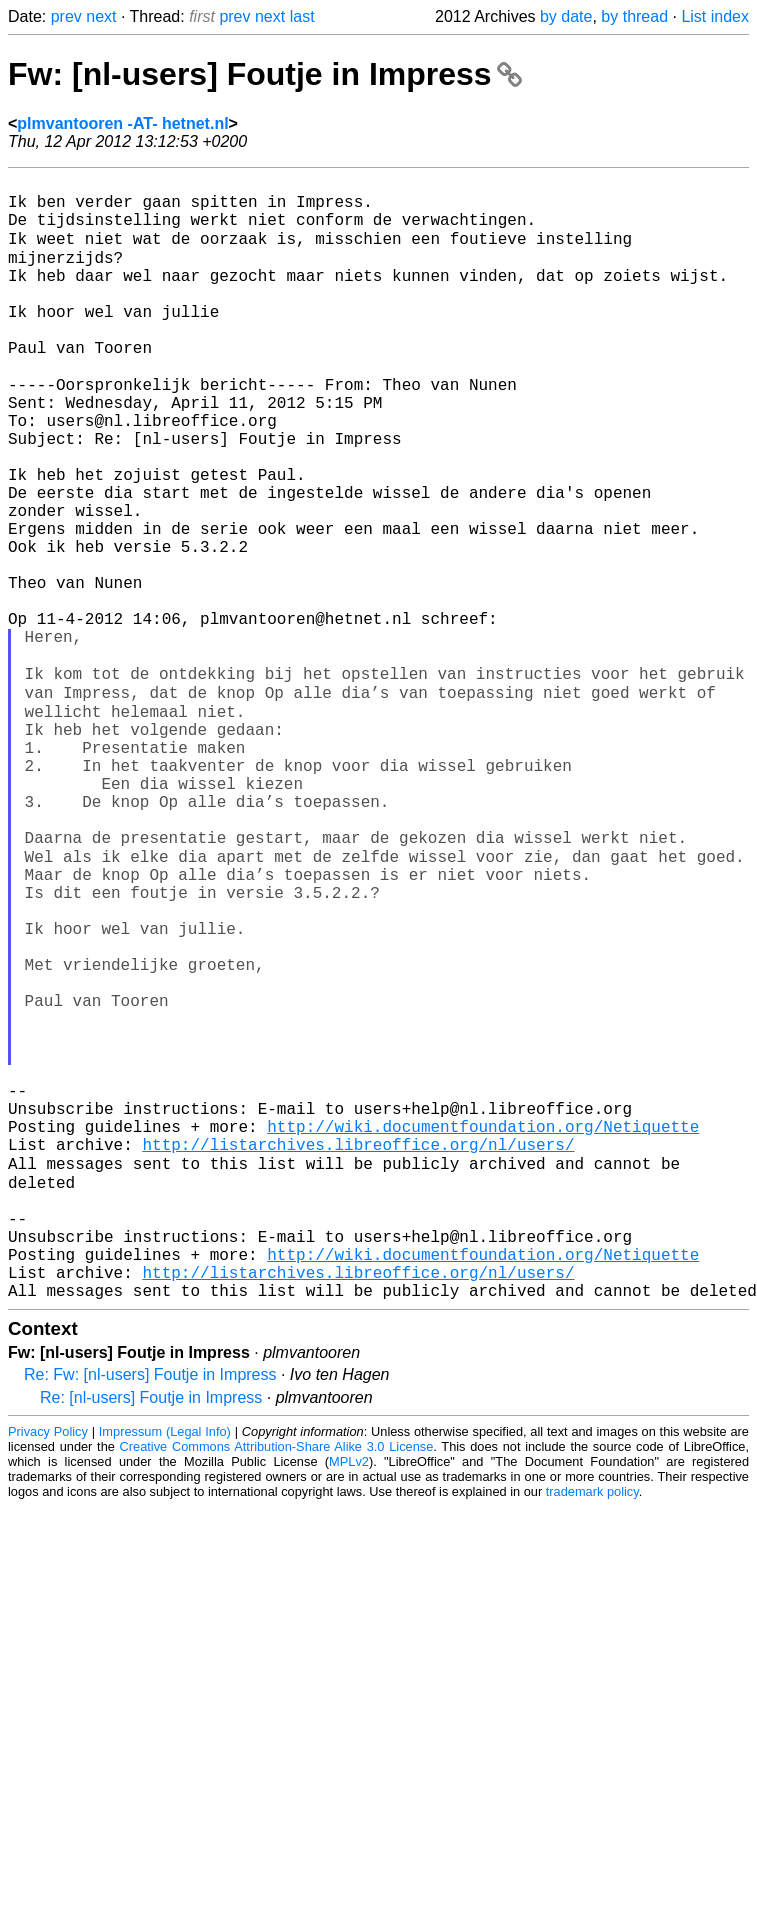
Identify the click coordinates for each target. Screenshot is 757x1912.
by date (566, 16)
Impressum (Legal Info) (165, 1670)
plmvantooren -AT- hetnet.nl (122, 123)
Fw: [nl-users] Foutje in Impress (265, 74)
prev (66, 16)
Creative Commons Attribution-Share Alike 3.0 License (277, 1685)
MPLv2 (349, 1700)
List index (715, 16)
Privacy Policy (48, 1670)
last (302, 16)
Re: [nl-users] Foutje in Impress (151, 1636)
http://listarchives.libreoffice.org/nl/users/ (358, 1353)
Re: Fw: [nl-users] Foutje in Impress (150, 1613)
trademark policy (592, 1730)
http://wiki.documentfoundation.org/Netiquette (483, 1331)
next (101, 16)
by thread (634, 16)
